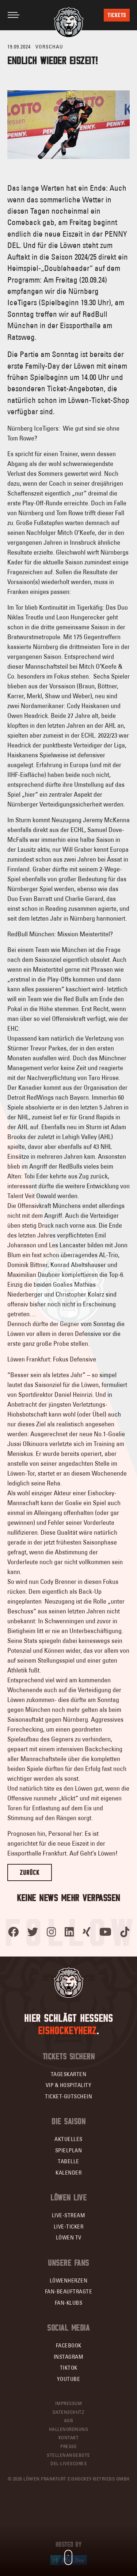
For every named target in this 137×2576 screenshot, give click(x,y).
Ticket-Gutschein (68, 2096)
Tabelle (68, 2161)
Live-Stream (68, 2215)
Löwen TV (68, 2237)
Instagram (69, 2356)
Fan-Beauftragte (68, 2291)
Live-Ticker (69, 2226)
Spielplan (68, 2150)
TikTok (68, 2367)
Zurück (29, 1872)
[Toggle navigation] (13, 15)
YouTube (68, 2378)
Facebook (68, 2345)
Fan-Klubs (69, 2302)
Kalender (68, 2172)
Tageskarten (69, 2074)
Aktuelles (68, 2139)
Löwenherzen (69, 2280)
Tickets (116, 15)
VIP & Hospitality (69, 2085)
